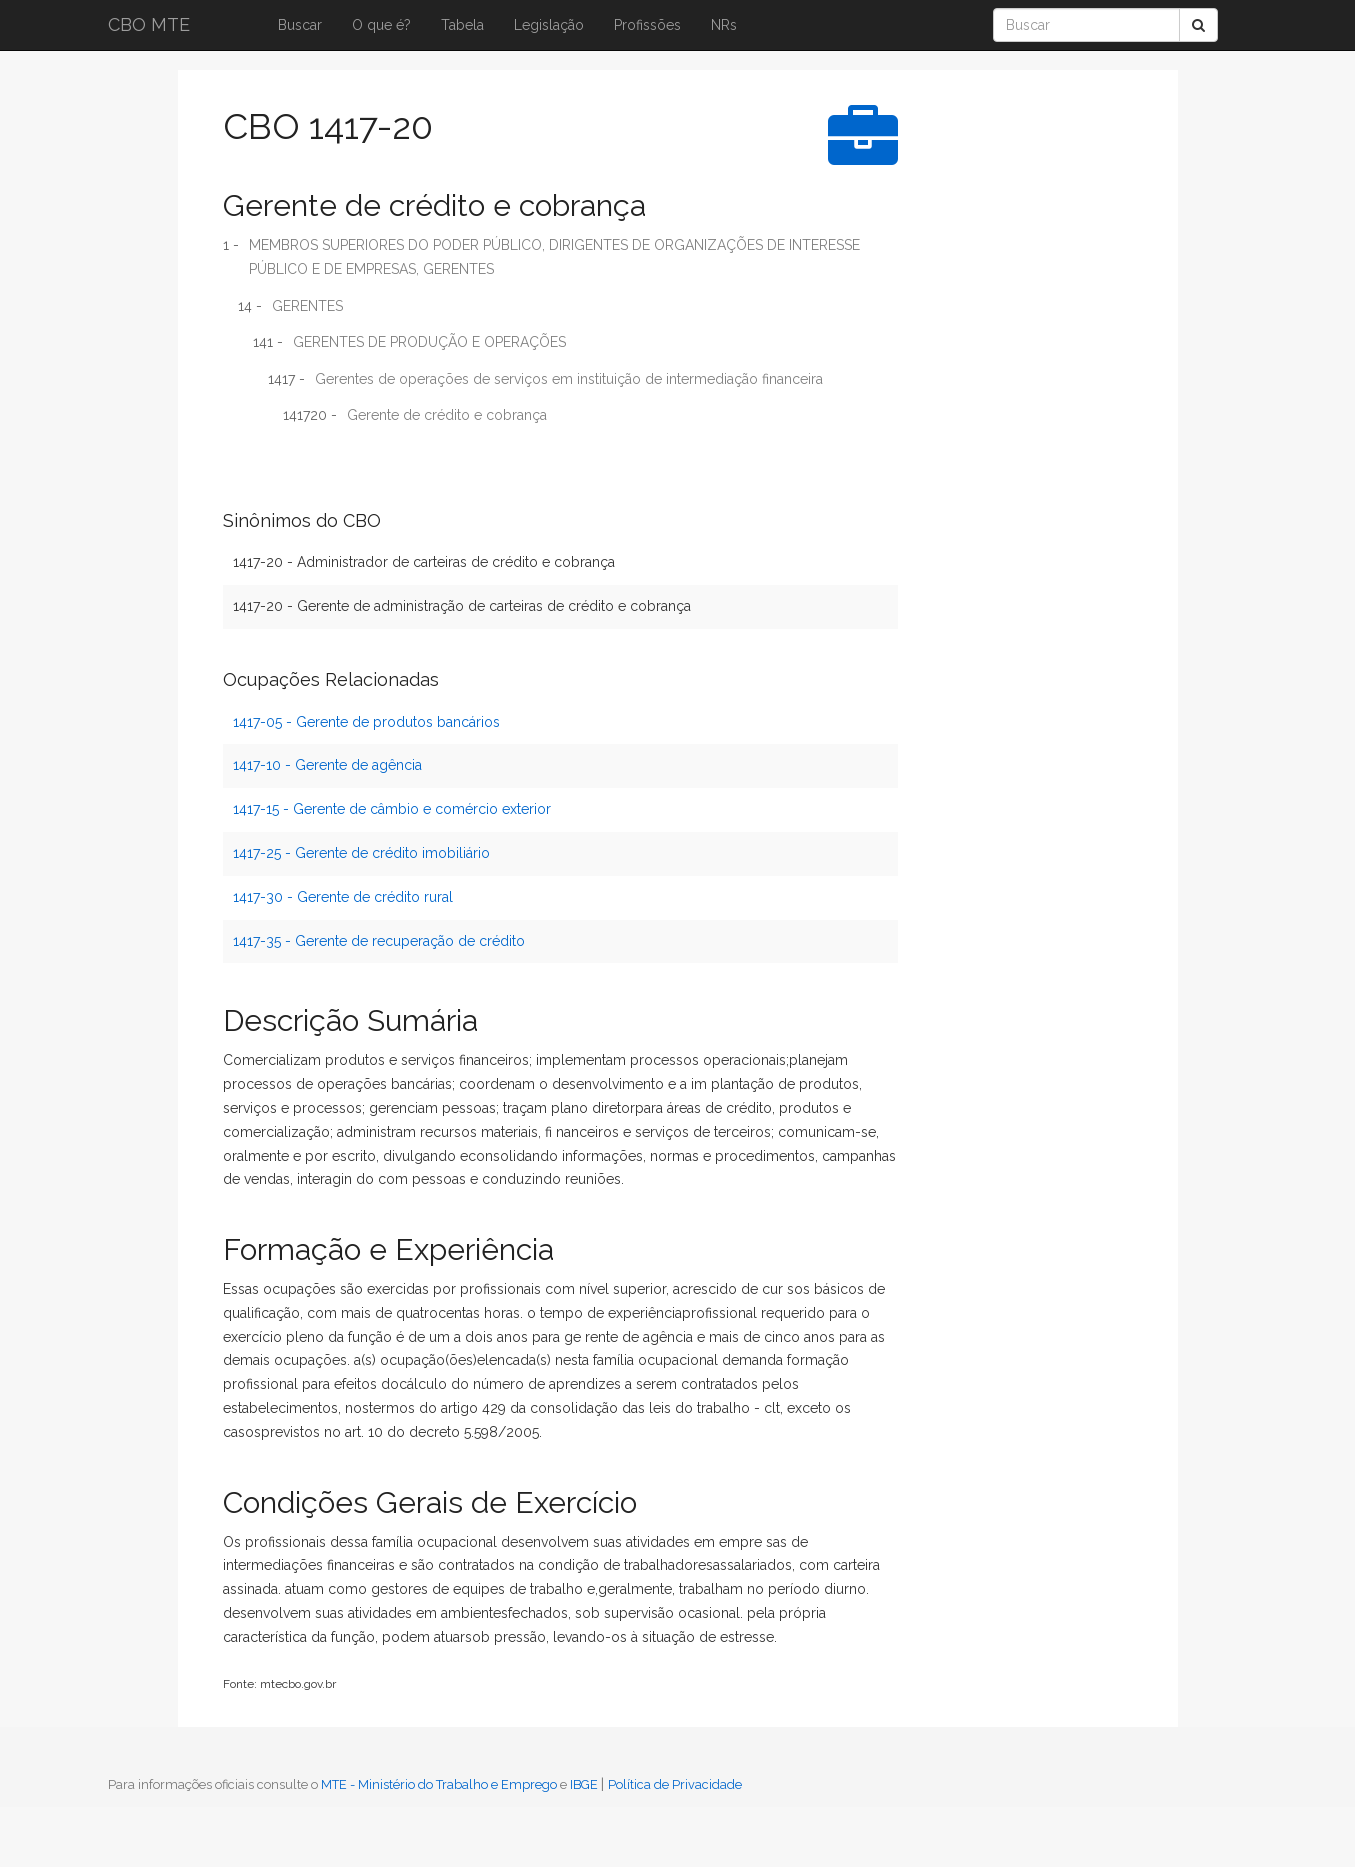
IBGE (584, 1784)
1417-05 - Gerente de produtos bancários (366, 722)
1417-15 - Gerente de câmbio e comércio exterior (392, 809)
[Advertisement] (993, 395)
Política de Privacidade (675, 1784)
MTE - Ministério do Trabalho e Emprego (439, 1784)
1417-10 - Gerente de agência (327, 765)
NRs (724, 25)
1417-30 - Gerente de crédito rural (343, 897)
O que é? (381, 25)
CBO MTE (149, 24)
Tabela (462, 25)
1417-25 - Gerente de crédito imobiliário (361, 853)
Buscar (300, 25)
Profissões (647, 25)
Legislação (549, 25)
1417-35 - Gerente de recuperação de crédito (379, 941)
